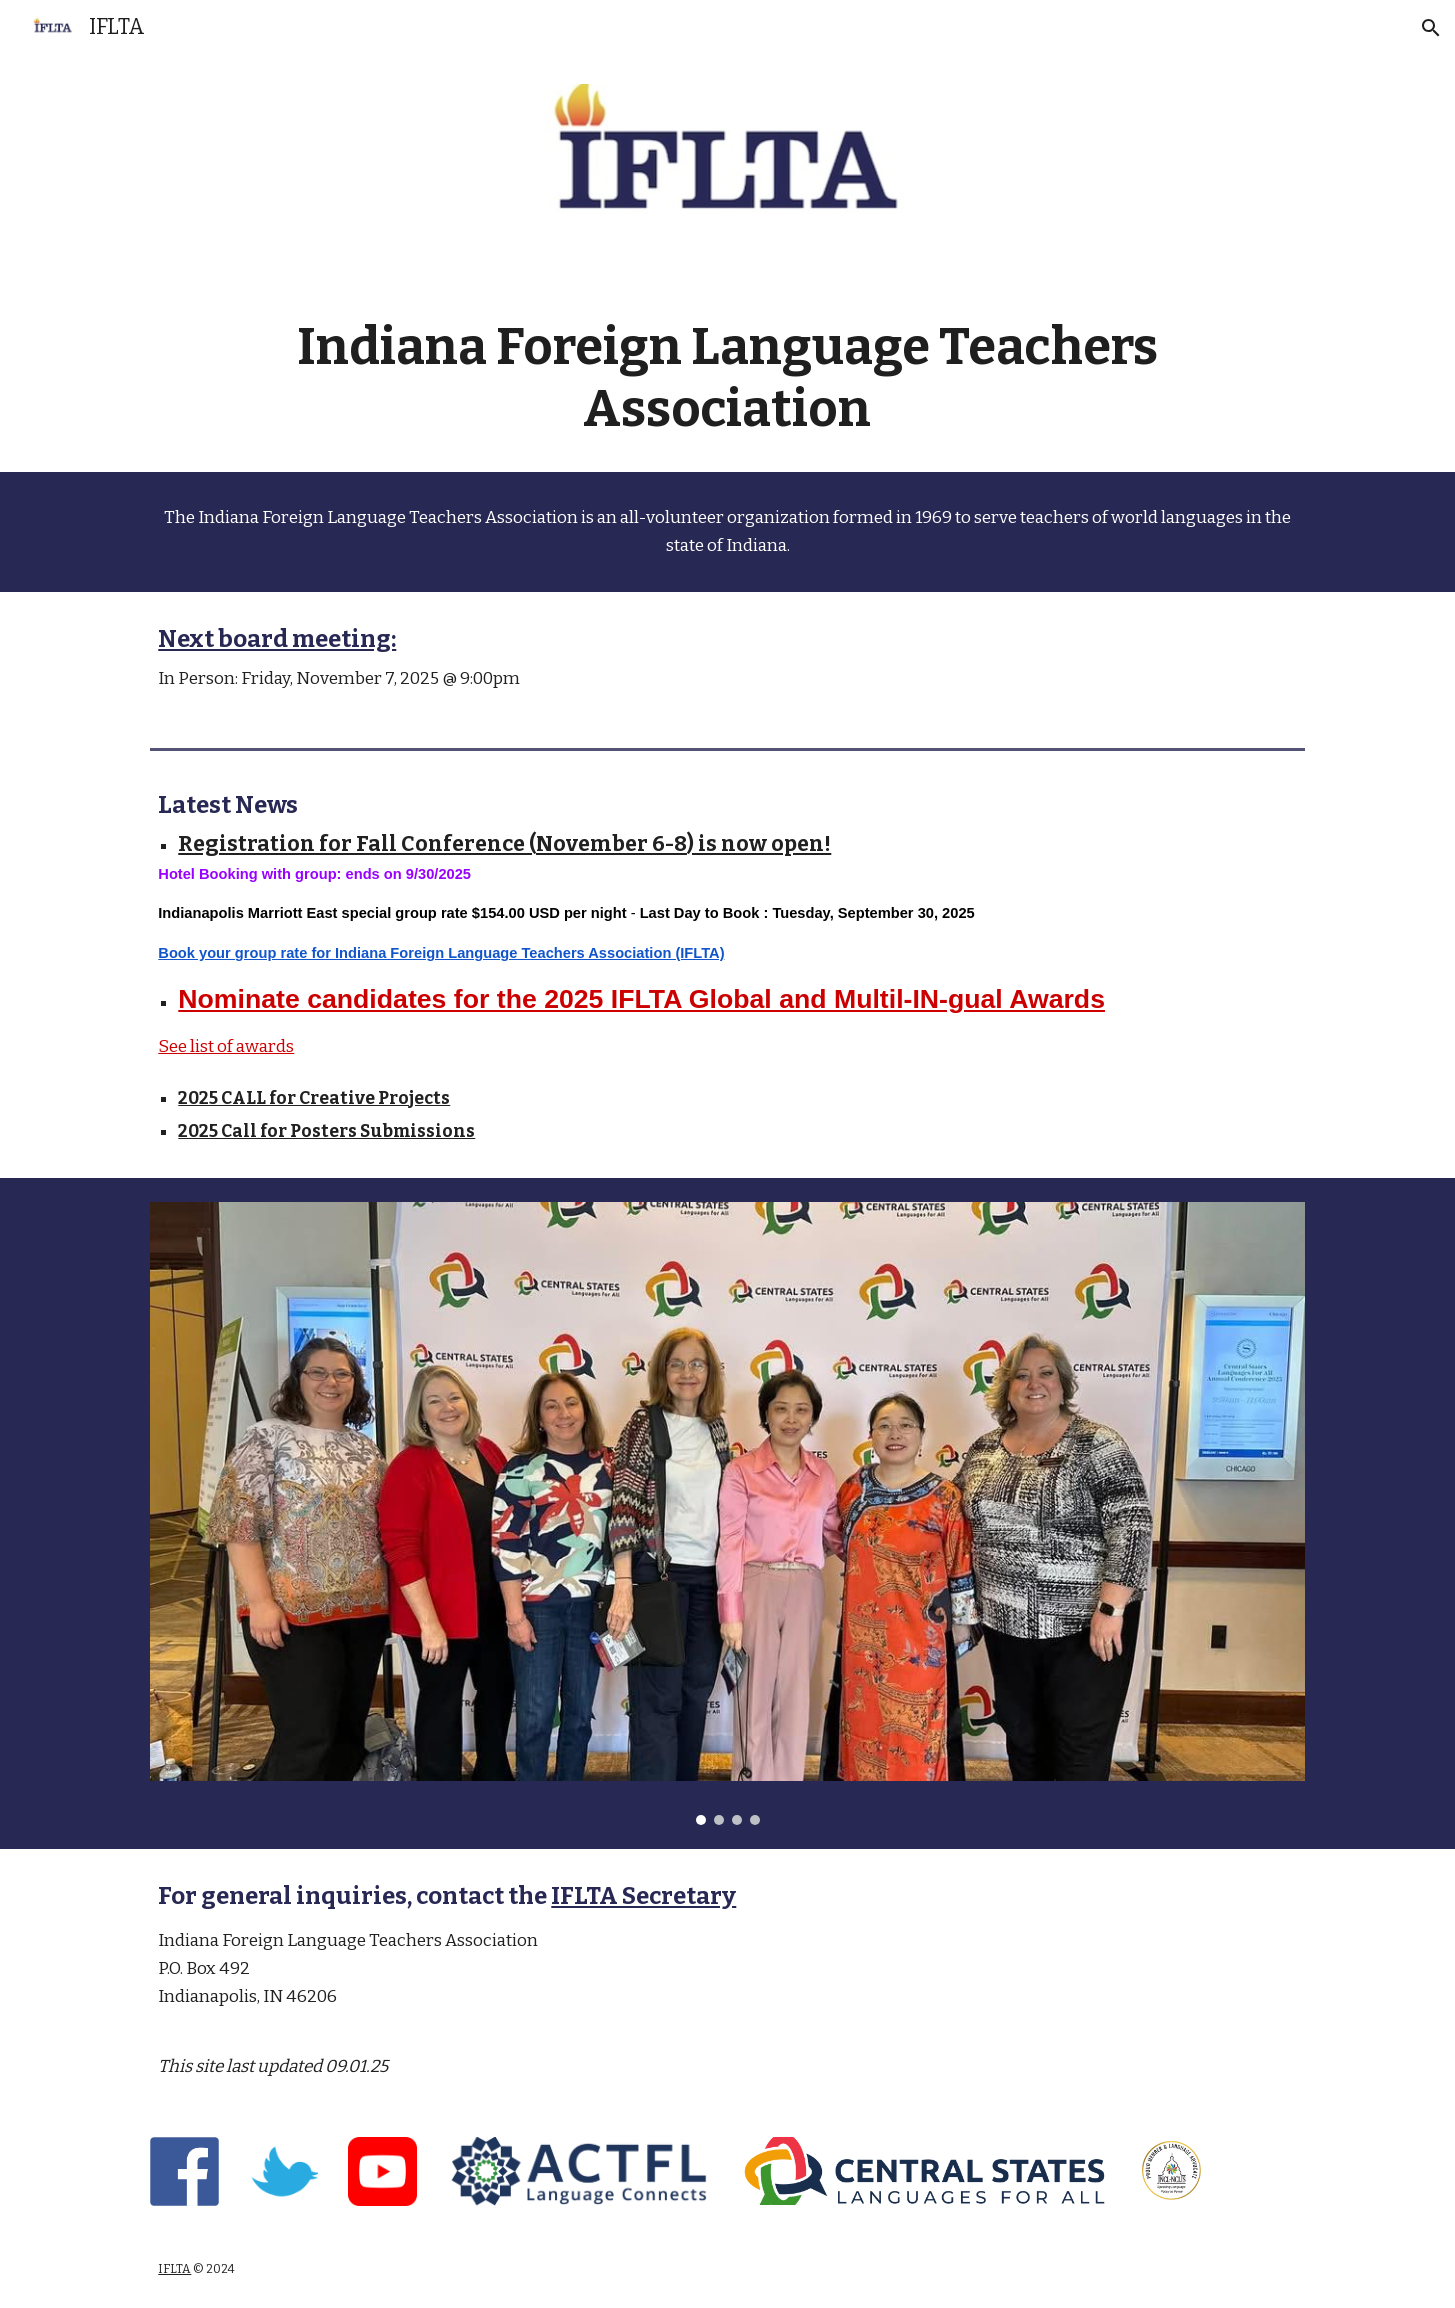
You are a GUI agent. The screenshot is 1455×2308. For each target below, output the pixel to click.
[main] (727, 378)
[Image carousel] (727, 1513)
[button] (1431, 28)
